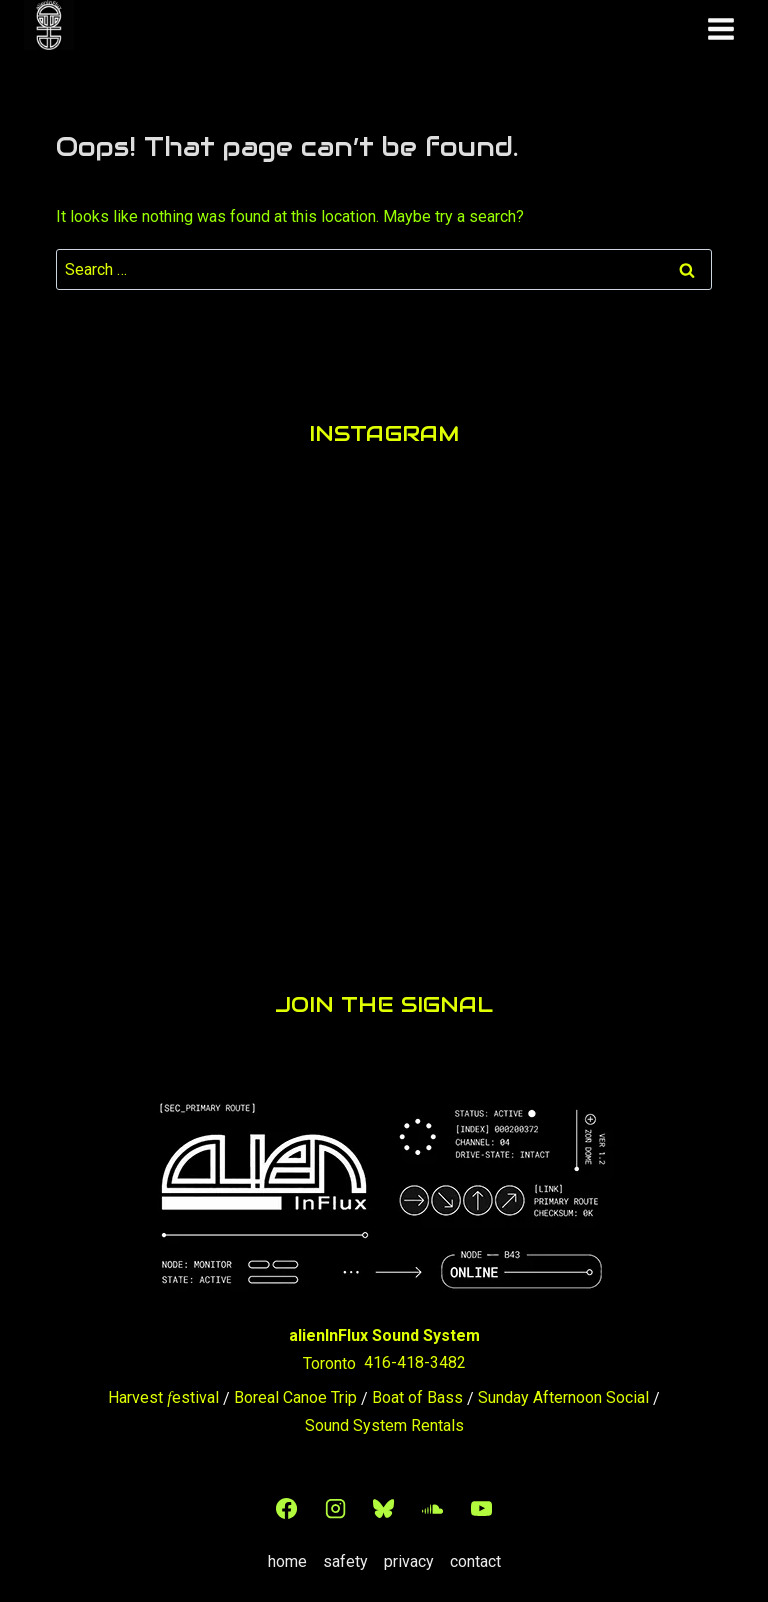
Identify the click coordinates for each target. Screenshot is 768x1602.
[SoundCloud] (432, 1501)
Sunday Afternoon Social (563, 1390)
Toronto (329, 1355)
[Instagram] (335, 1501)
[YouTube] (481, 1501)
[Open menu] (720, 25)
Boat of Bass (417, 1390)
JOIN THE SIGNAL (384, 1000)
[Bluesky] (384, 1501)
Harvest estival (163, 1390)
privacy (409, 1554)
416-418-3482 (415, 1355)
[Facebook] (287, 1501)
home (287, 1554)
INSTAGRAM (384, 432)
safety (345, 1554)
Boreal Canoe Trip (295, 1390)
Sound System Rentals (384, 1418)
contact (475, 1554)
